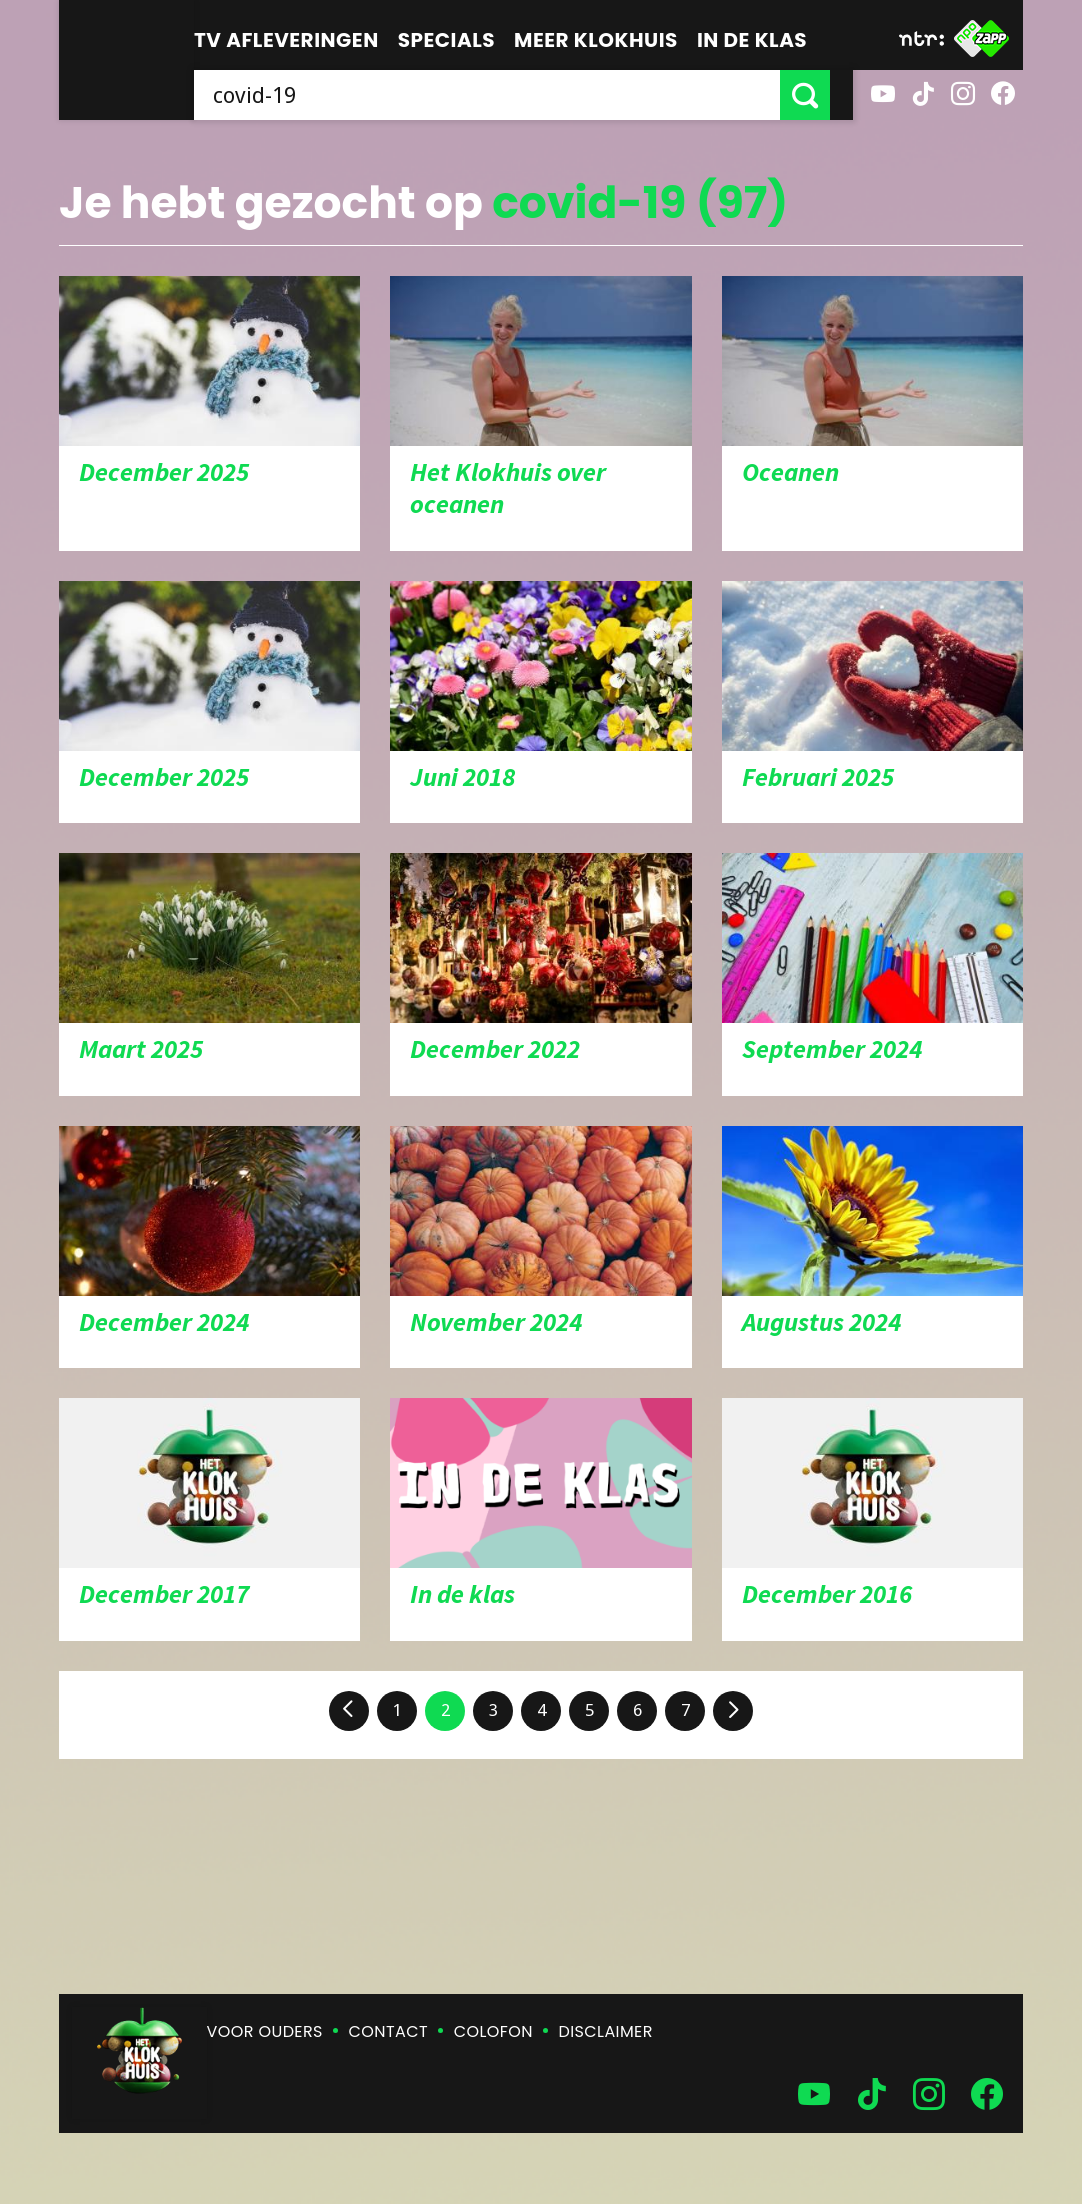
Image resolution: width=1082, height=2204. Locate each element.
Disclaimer (606, 2031)
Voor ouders (265, 2031)
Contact (388, 2031)
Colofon (493, 2031)
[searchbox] (498, 95)
